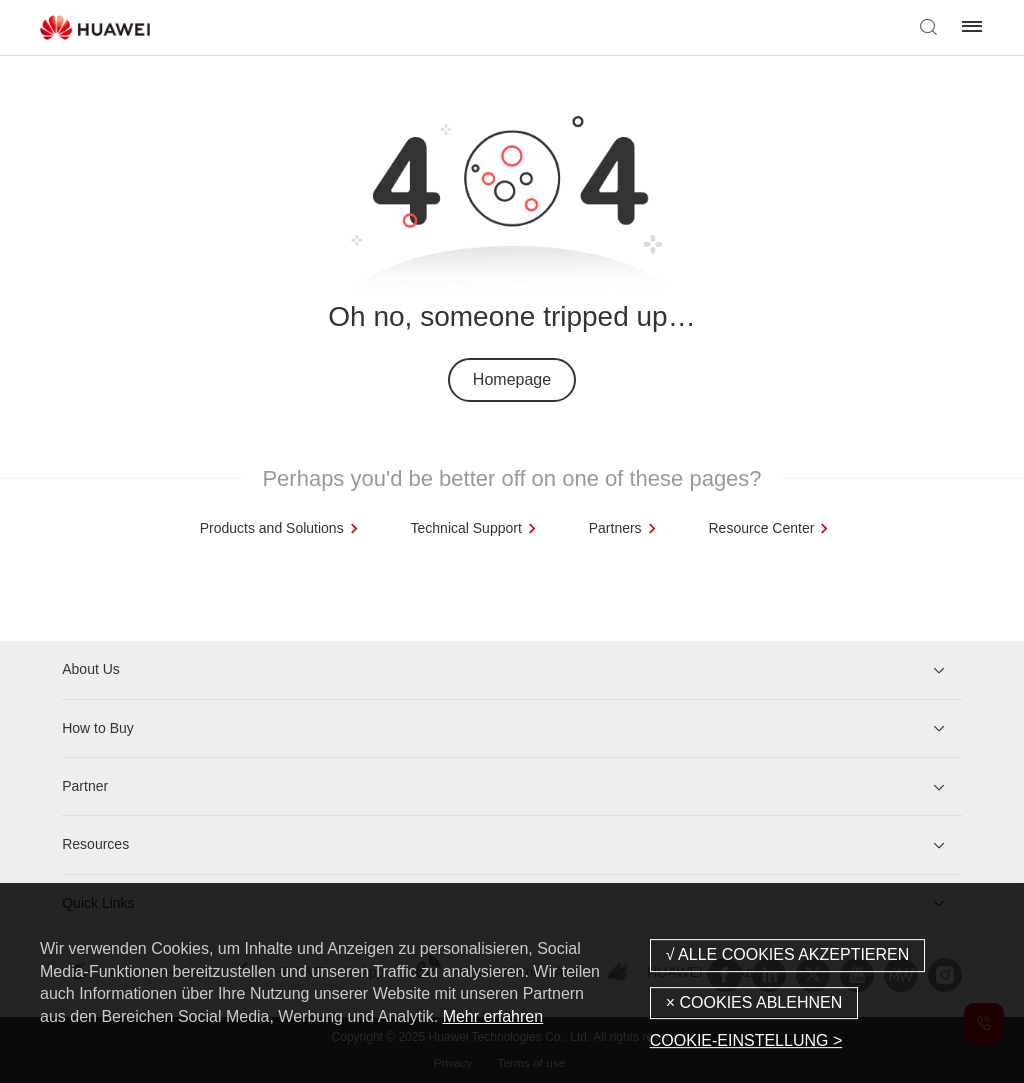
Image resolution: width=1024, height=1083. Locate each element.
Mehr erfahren (493, 1016)
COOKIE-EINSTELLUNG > (746, 1040)
